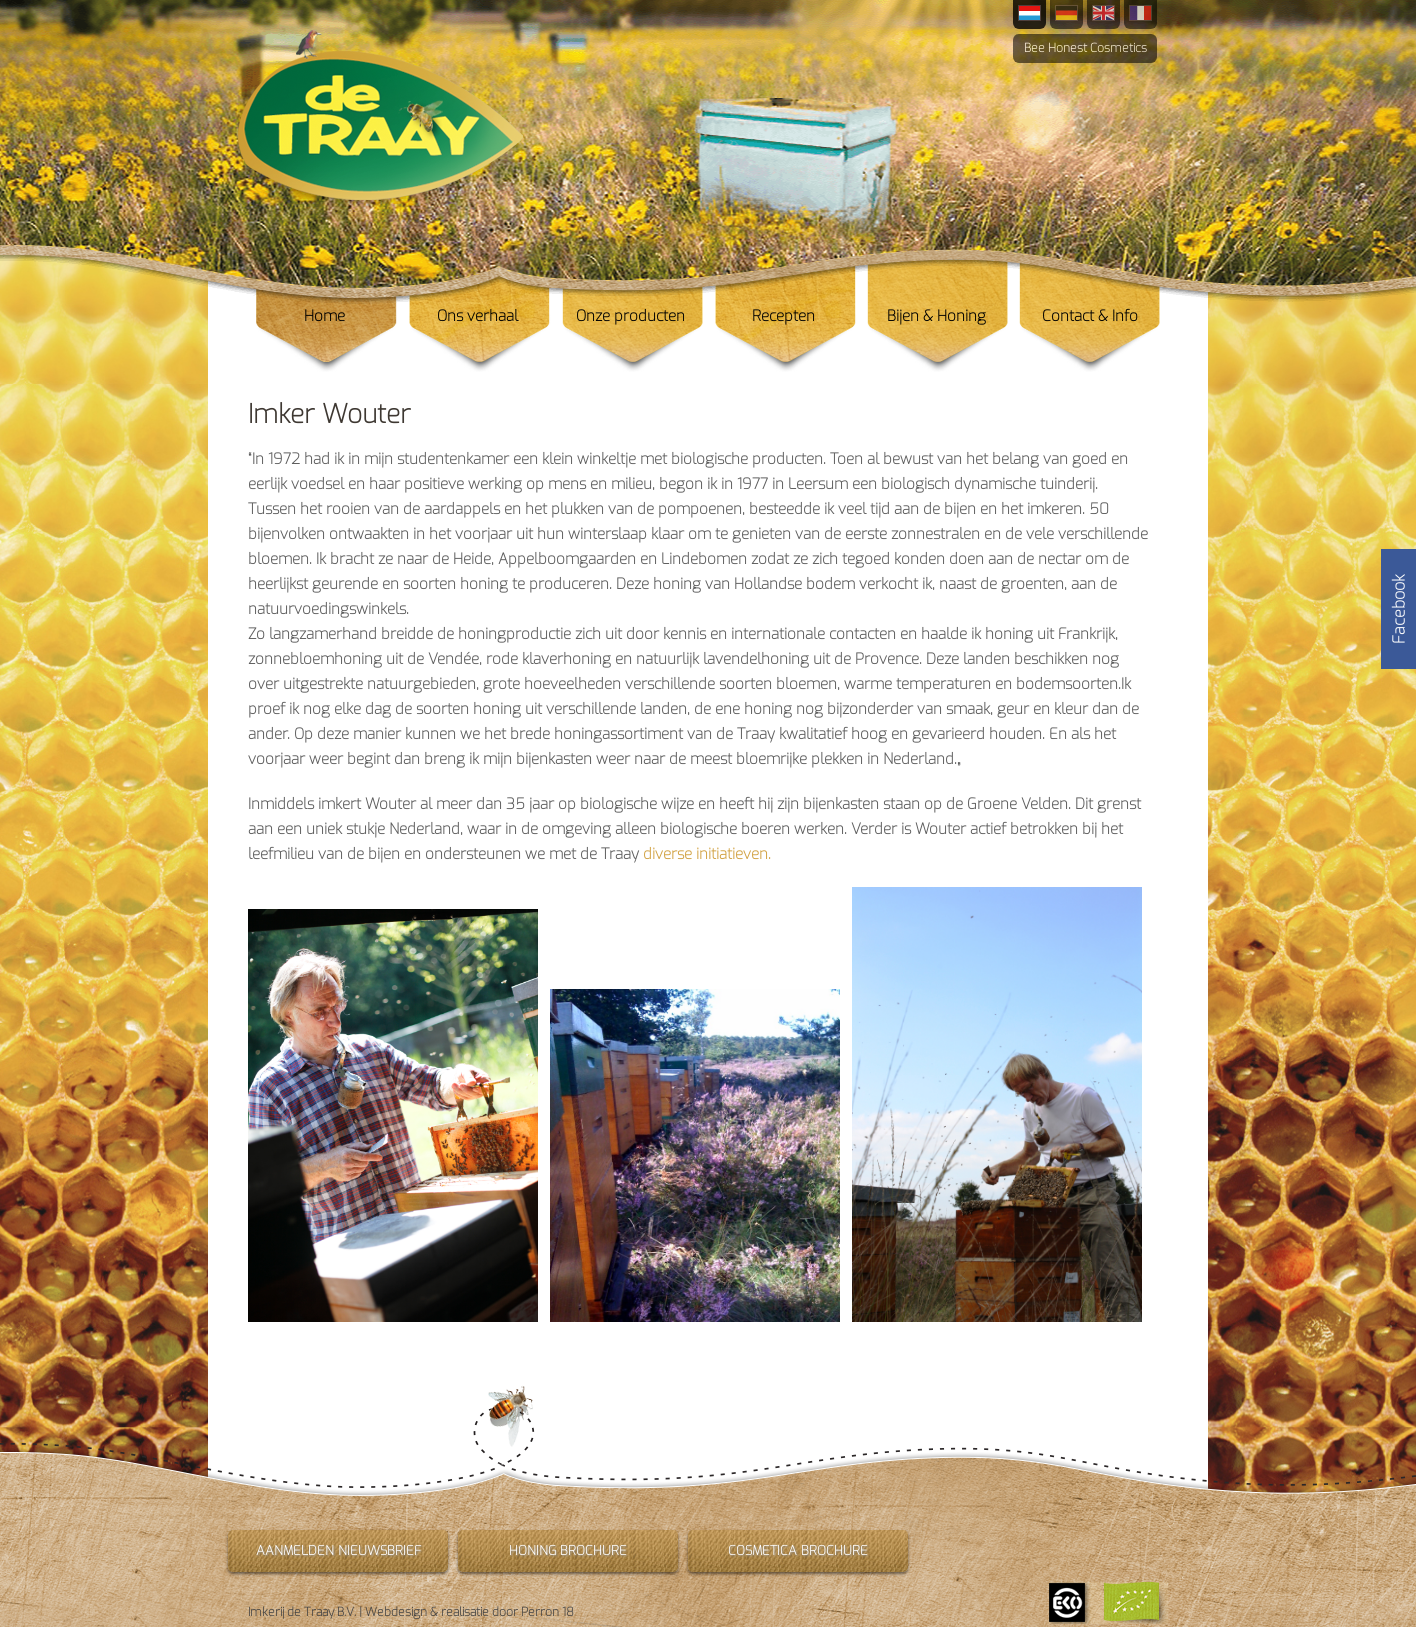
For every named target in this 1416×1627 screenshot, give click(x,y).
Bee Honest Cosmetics (1085, 48)
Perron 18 (547, 1612)
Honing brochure (568, 1550)
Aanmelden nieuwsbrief (338, 1550)
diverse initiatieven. (707, 854)
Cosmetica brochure (798, 1550)
